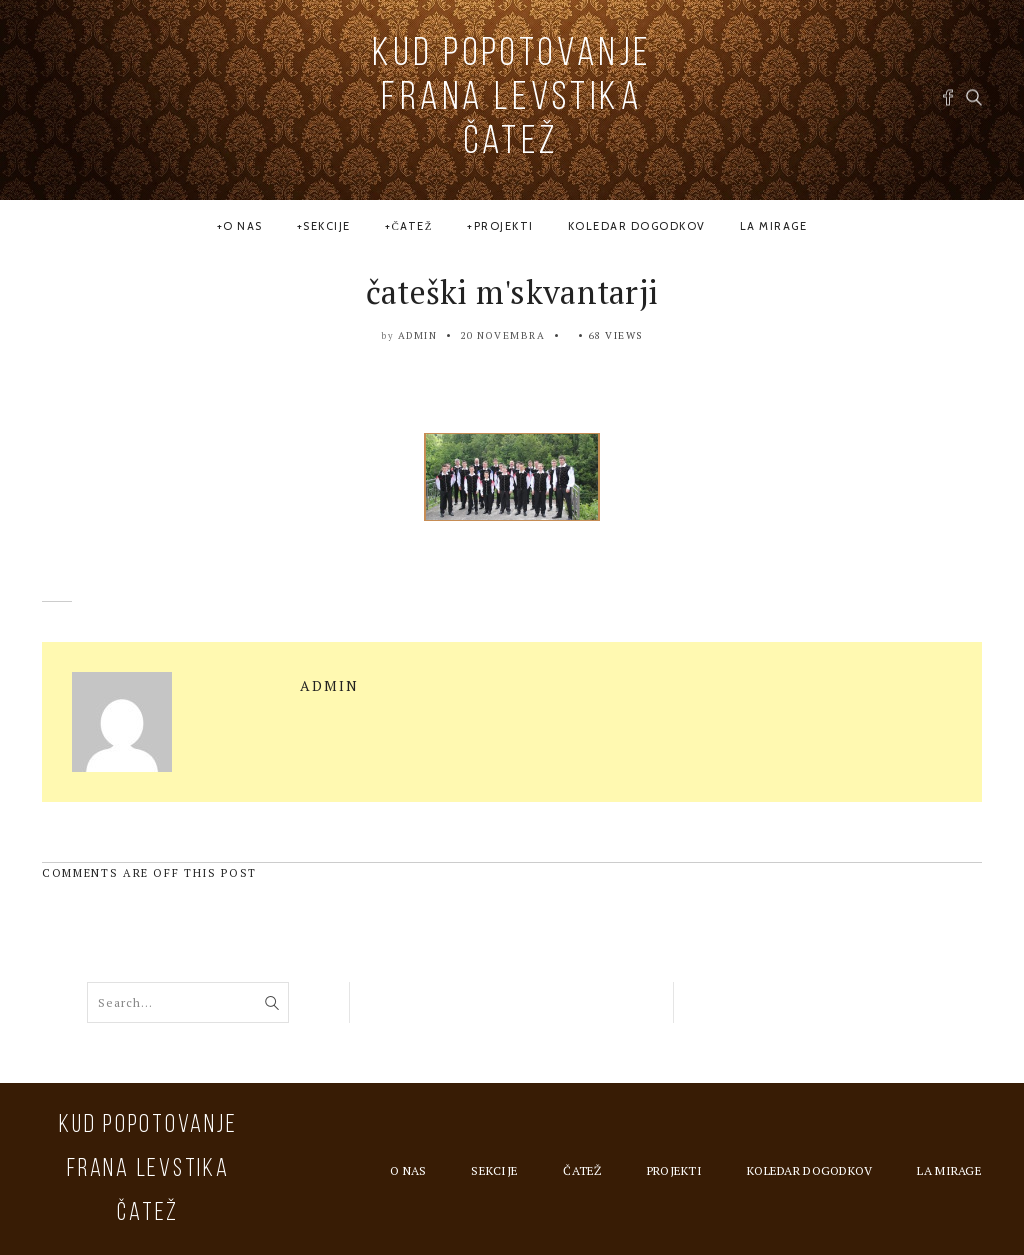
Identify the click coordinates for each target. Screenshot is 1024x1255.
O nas (243, 226)
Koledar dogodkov (637, 226)
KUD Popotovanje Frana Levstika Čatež (512, 99)
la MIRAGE (774, 226)
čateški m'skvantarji (512, 292)
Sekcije (327, 226)
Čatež (412, 226)
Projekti (504, 226)
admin (418, 335)
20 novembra (503, 335)
